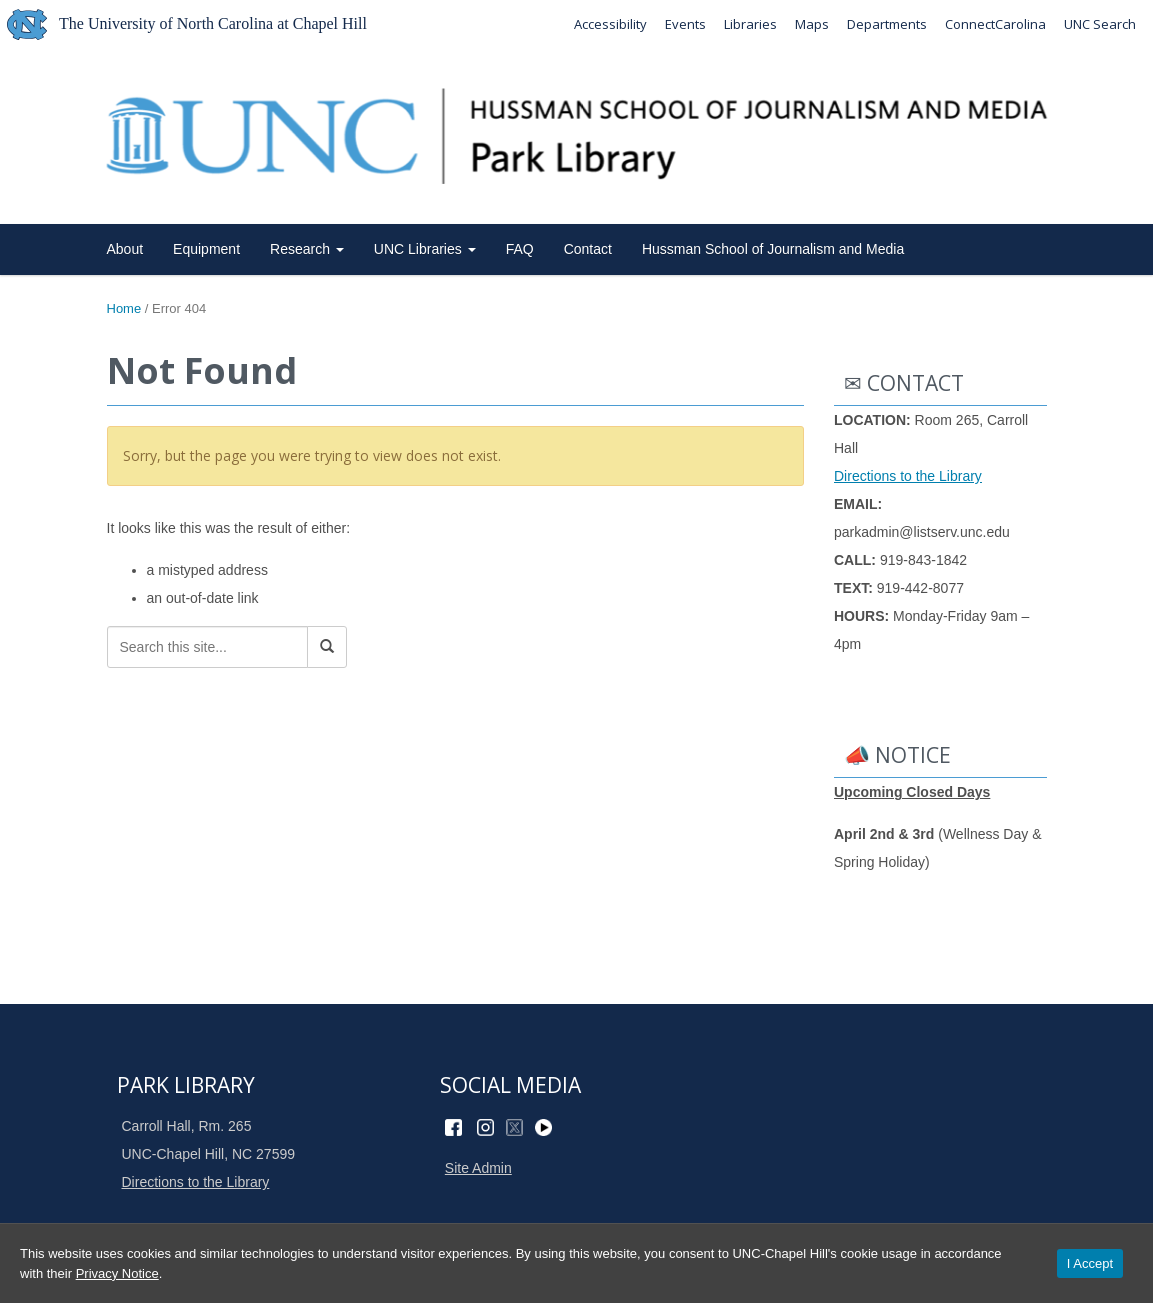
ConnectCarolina (995, 24)
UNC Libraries (425, 249)
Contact (588, 249)
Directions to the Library (908, 476)
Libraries (750, 24)
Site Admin (478, 1168)
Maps (812, 24)
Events (685, 24)
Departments (887, 24)
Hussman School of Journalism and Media (773, 249)
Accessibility (610, 24)
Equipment (206, 249)
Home (124, 308)
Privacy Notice (117, 1273)
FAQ (520, 249)
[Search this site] (207, 647)
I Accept (1090, 1263)
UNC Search (1100, 24)
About (125, 249)
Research (307, 249)
